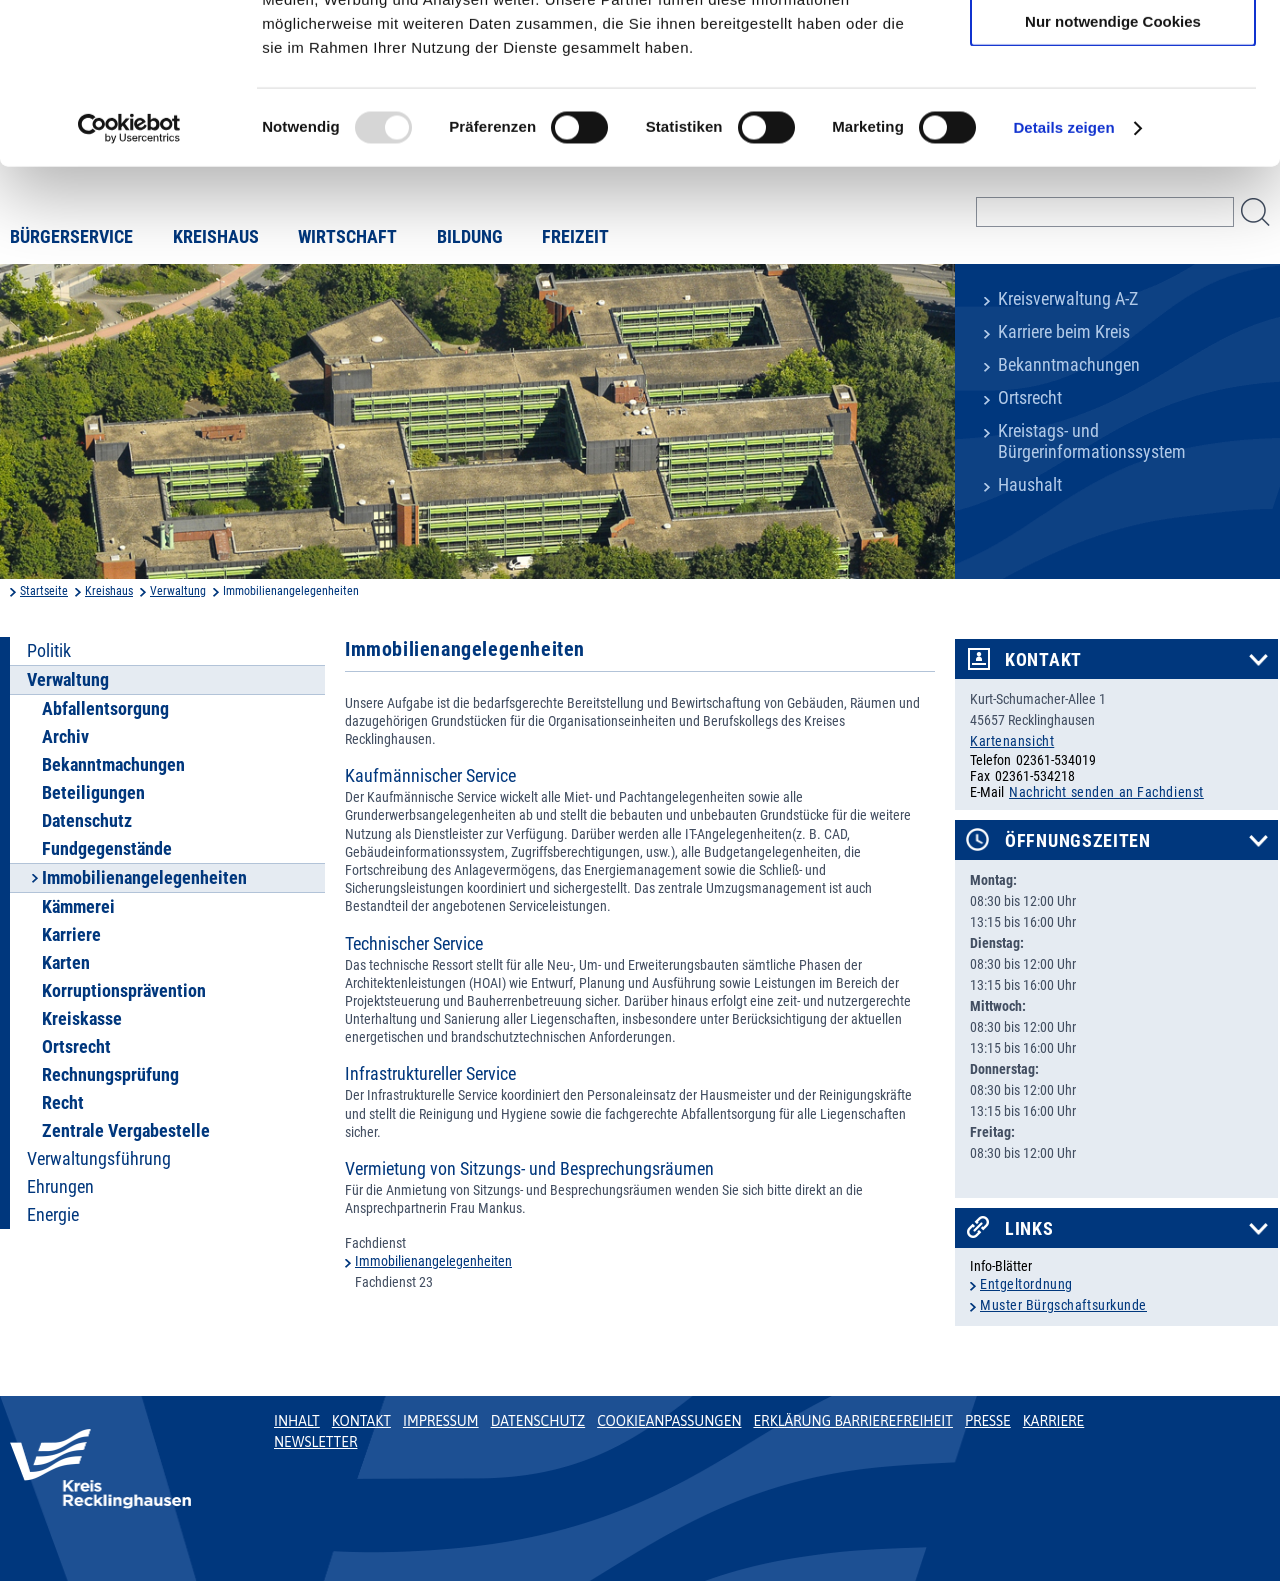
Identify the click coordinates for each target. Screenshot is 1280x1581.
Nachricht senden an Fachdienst (1106, 792)
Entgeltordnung (1026, 1284)
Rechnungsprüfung (110, 1075)
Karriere (71, 935)
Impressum (441, 1421)
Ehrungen (60, 1187)
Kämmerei (78, 907)
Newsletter (315, 1442)
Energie (53, 1215)
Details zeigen (1063, 273)
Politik (49, 651)
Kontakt (1043, 660)
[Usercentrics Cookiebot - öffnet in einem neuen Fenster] (129, 274)
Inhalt (297, 1421)
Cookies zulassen (1113, 49)
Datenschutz (87, 821)
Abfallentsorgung (105, 709)
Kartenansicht (1012, 741)
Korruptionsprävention (124, 991)
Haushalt (1030, 485)
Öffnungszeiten (1078, 841)
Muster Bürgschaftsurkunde (1063, 1305)
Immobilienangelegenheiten (433, 1261)
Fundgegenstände (107, 849)
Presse (988, 1421)
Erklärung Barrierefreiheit (852, 1421)
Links (1029, 1229)
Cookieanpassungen (669, 1421)
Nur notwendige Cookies (1113, 166)
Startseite (44, 591)
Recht (63, 1103)
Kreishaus (109, 591)
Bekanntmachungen (1069, 365)
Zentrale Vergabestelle (126, 1131)
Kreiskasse (82, 1019)
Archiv (65, 737)
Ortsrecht (1030, 398)
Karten (66, 963)
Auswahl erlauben (1113, 108)
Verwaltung (178, 591)
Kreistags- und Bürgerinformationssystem (1092, 441)
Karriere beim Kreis (1064, 332)
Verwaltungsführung (99, 1159)
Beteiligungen (93, 793)
